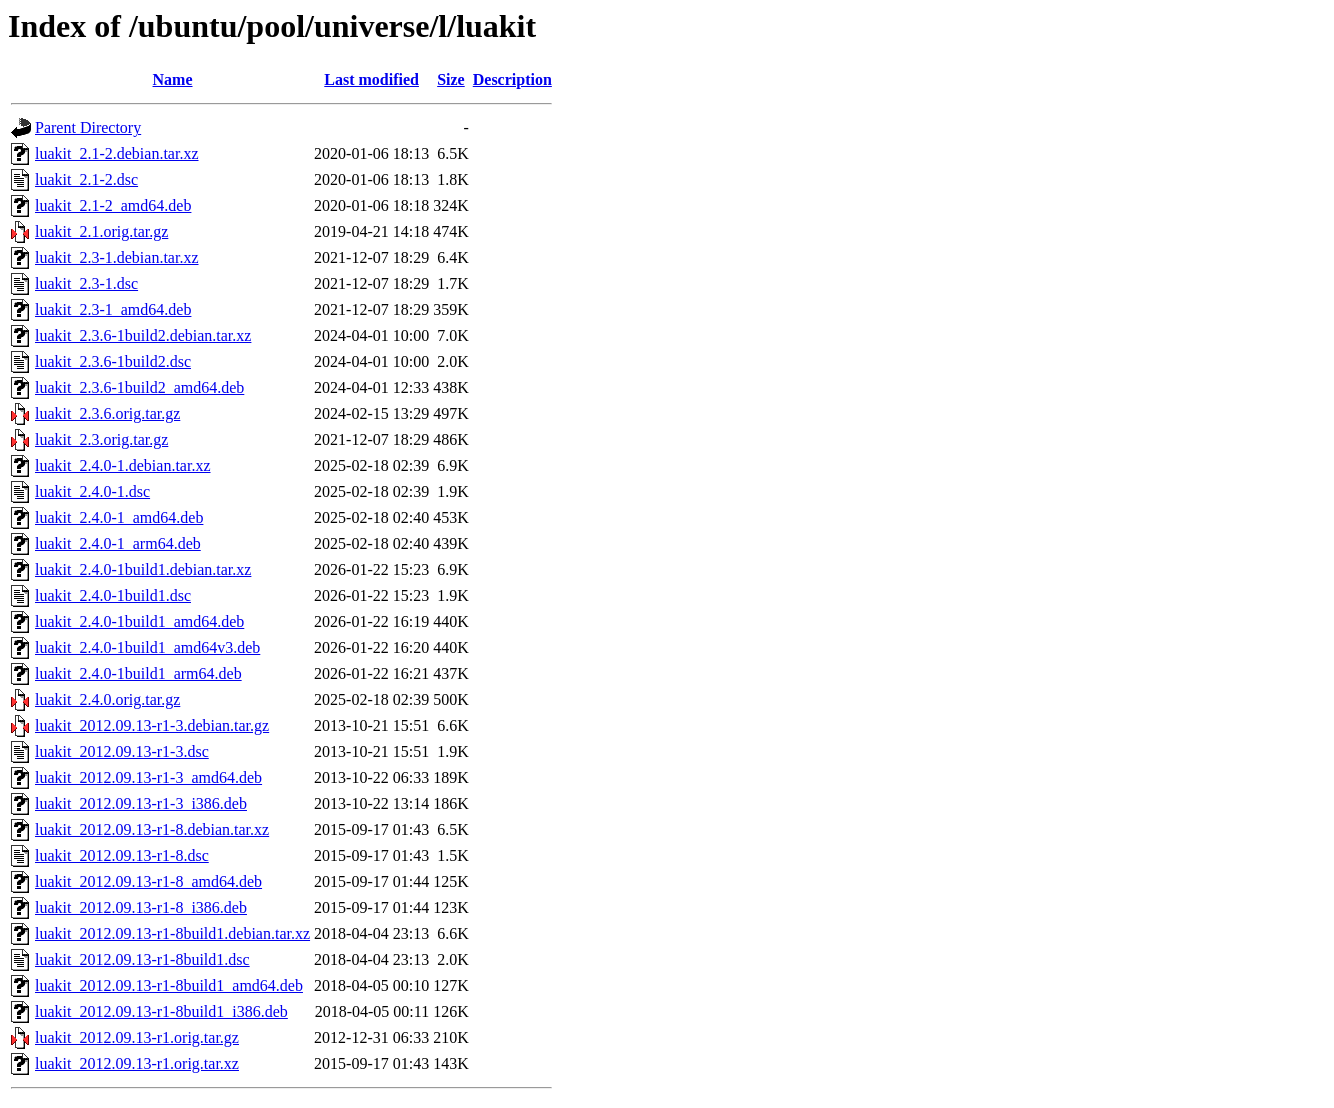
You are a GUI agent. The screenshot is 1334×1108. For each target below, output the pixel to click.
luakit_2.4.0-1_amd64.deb (119, 517)
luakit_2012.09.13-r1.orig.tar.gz (137, 1037)
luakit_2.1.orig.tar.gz (101, 231)
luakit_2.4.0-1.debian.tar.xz (123, 465)
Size (451, 79)
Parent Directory (88, 127)
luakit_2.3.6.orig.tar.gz (107, 413)
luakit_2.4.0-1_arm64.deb (118, 543)
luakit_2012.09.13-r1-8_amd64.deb (148, 881)
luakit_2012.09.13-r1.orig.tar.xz (137, 1063)
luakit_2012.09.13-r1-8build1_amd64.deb (169, 985)
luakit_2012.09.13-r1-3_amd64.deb (148, 777)
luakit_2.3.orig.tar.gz (101, 439)
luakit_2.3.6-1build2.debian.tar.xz (143, 335)
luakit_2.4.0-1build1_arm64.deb (138, 673)
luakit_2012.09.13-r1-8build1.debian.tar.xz (172, 933)
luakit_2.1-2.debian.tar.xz (117, 153)
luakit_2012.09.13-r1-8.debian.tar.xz (152, 829)
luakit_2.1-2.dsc (86, 179)
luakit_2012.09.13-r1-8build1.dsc (142, 959)
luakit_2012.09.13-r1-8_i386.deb (141, 907)
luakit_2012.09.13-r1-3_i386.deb (141, 803)
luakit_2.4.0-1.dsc (92, 491)
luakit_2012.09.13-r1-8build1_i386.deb (161, 1011)
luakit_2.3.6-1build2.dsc (113, 361)
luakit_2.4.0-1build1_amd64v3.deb (147, 647)
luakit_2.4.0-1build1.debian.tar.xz (143, 569)
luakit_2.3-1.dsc (86, 283)
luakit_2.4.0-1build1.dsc (113, 595)
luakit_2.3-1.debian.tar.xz (117, 257)
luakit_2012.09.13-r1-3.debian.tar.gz (152, 725)
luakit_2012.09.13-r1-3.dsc (122, 751)
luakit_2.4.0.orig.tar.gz (107, 699)
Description (512, 79)
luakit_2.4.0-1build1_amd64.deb (139, 621)
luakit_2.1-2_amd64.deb (113, 205)
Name (173, 79)
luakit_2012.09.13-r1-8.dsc (122, 855)
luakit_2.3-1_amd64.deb (113, 309)
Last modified (371, 79)
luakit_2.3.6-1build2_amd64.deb (139, 387)
